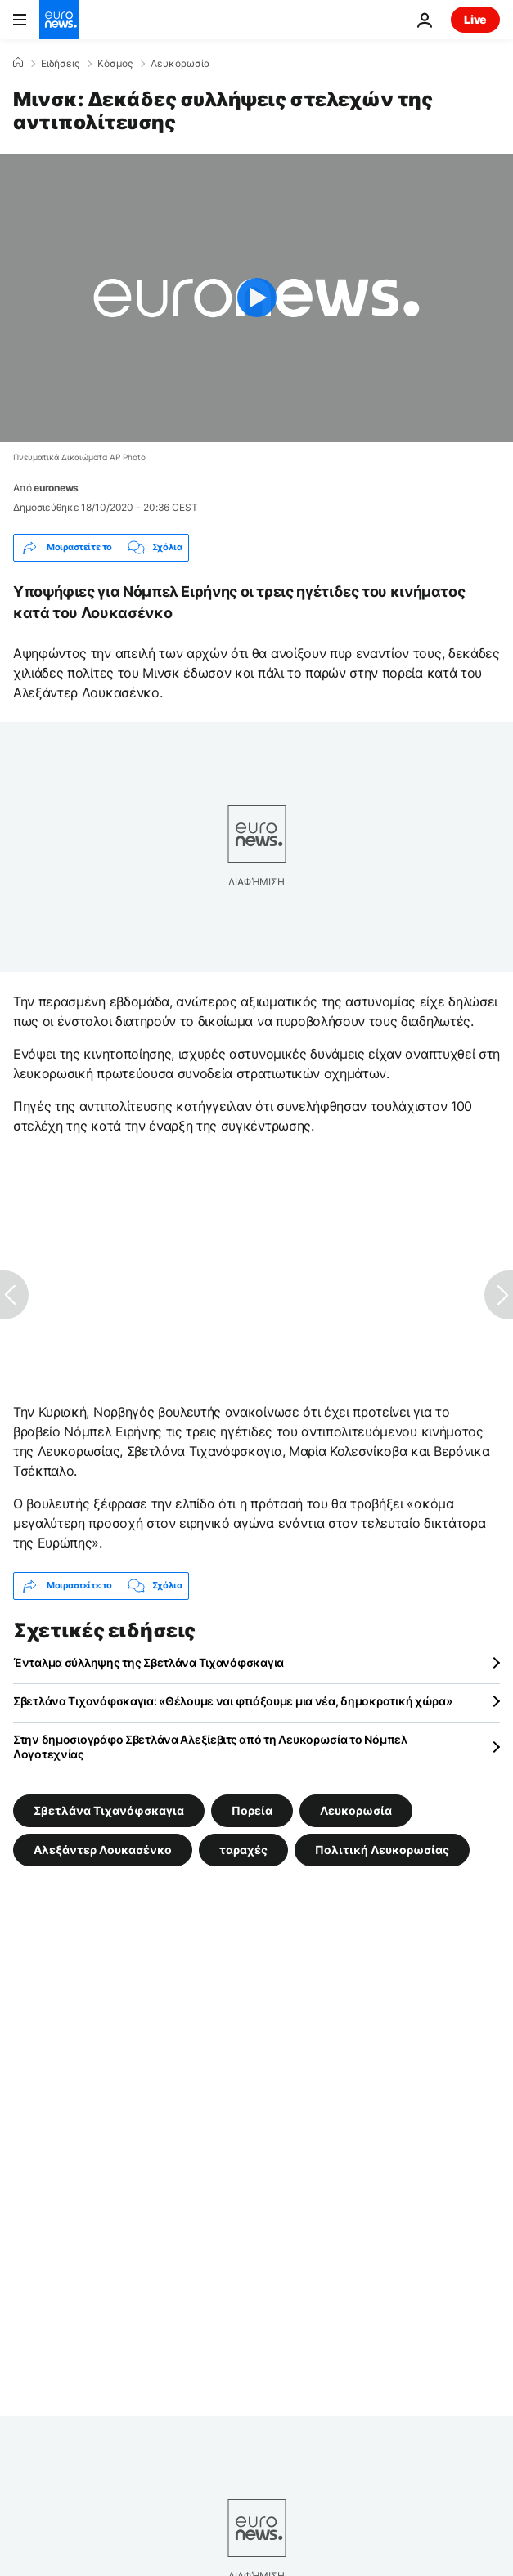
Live (475, 19)
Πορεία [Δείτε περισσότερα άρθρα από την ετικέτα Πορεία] (252, 1810)
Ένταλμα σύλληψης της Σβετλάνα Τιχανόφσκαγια (148, 1662)
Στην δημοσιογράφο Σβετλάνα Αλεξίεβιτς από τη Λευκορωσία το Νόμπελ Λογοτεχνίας (210, 1746)
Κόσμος (115, 64)
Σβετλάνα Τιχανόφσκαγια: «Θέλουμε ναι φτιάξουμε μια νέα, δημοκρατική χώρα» (232, 1701)
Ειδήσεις (60, 64)
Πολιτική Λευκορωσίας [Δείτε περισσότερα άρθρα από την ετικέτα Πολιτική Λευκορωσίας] (382, 1849)
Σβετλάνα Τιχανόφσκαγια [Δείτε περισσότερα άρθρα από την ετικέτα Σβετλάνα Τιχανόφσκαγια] (109, 1810)
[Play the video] (256, 298)
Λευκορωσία (180, 64)
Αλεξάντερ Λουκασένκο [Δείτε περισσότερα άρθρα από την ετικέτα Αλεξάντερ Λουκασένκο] (103, 1849)
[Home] (18, 63)
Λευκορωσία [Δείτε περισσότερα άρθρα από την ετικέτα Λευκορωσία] (356, 1810)
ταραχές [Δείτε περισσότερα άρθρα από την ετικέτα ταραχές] (243, 1849)
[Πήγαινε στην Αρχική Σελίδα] (59, 19)
